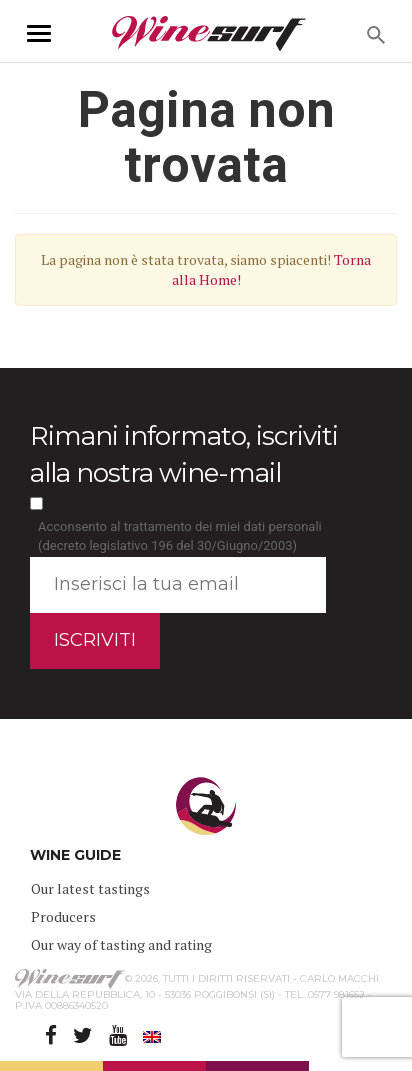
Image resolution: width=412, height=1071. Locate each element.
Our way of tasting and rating (121, 944)
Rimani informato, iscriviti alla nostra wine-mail (184, 454)
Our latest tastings (90, 888)
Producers (63, 916)
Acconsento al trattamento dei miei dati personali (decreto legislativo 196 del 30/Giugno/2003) (180, 536)
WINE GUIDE (75, 855)
